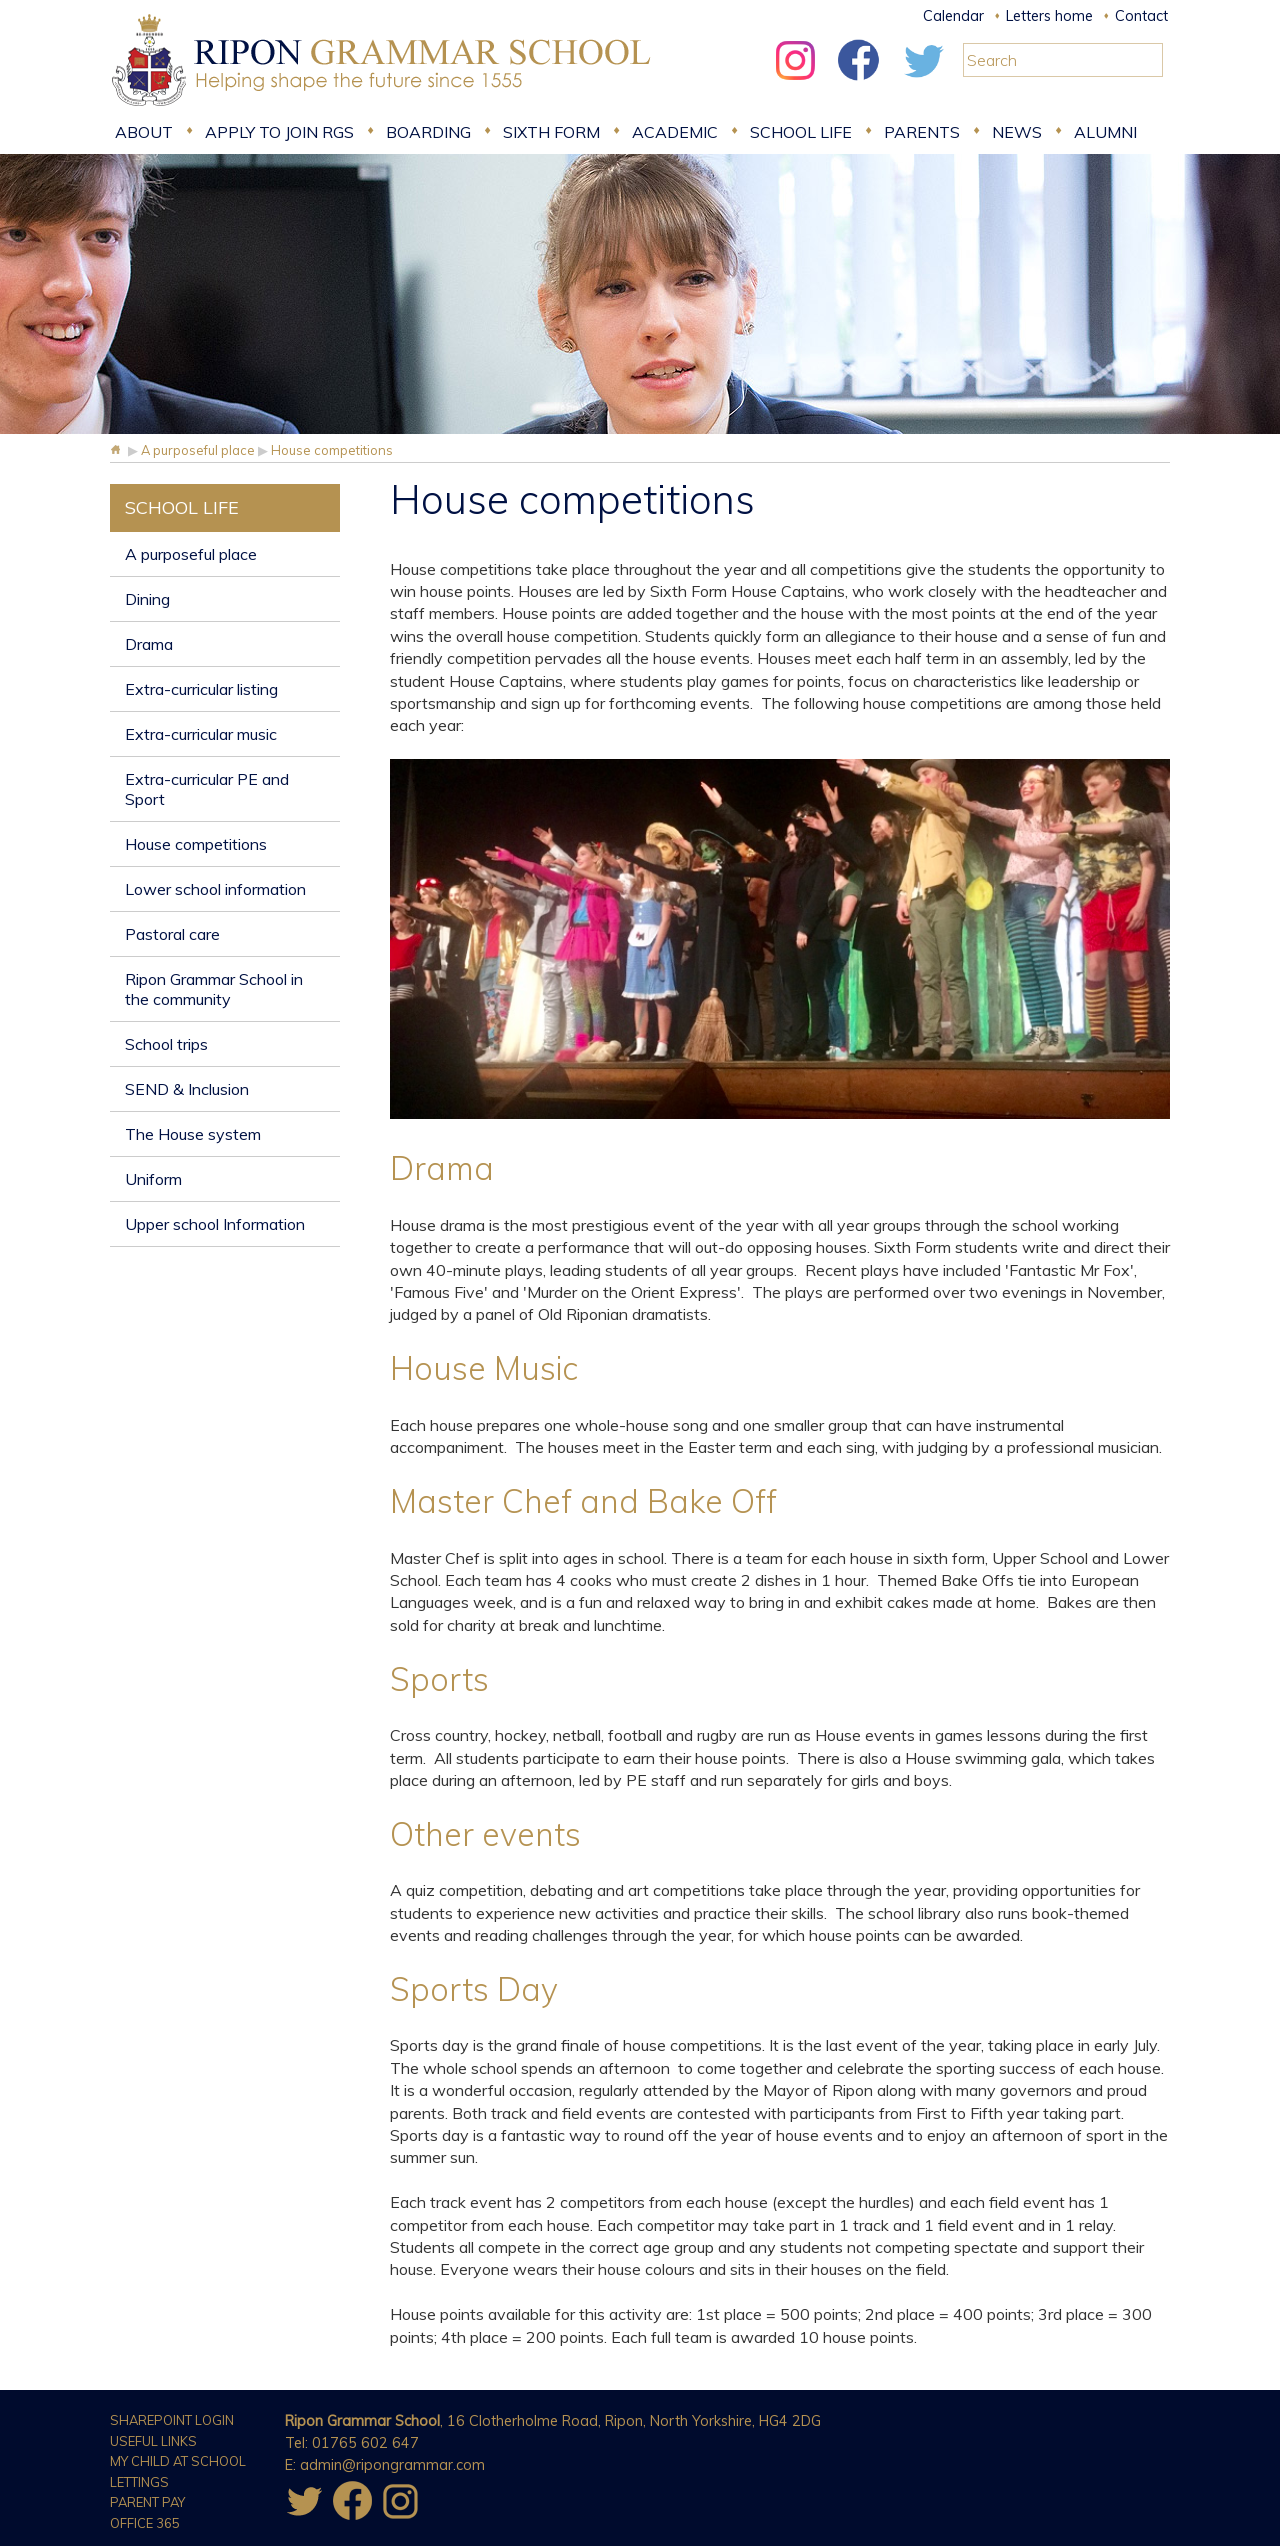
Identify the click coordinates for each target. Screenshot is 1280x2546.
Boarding (428, 132)
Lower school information (215, 889)
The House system (193, 1134)
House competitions (196, 844)
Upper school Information (215, 1224)
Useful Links (153, 2441)
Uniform (153, 1179)
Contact (1141, 16)
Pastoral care (172, 934)
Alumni (1105, 132)
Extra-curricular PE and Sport (207, 789)
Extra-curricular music (201, 734)
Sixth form (551, 132)
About (144, 132)
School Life (801, 132)
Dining (147, 599)
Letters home (1049, 16)
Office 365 (145, 2523)
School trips (166, 1044)
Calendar (953, 16)
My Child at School (178, 2461)
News (1017, 132)
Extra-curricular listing (201, 689)
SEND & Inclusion (187, 1089)
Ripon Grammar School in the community (214, 989)
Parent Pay (147, 2502)
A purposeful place (191, 554)
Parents (922, 132)
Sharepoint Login (172, 2420)
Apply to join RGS (279, 132)
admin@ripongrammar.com (392, 2465)
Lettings (139, 2482)
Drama (149, 644)
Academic (675, 132)
